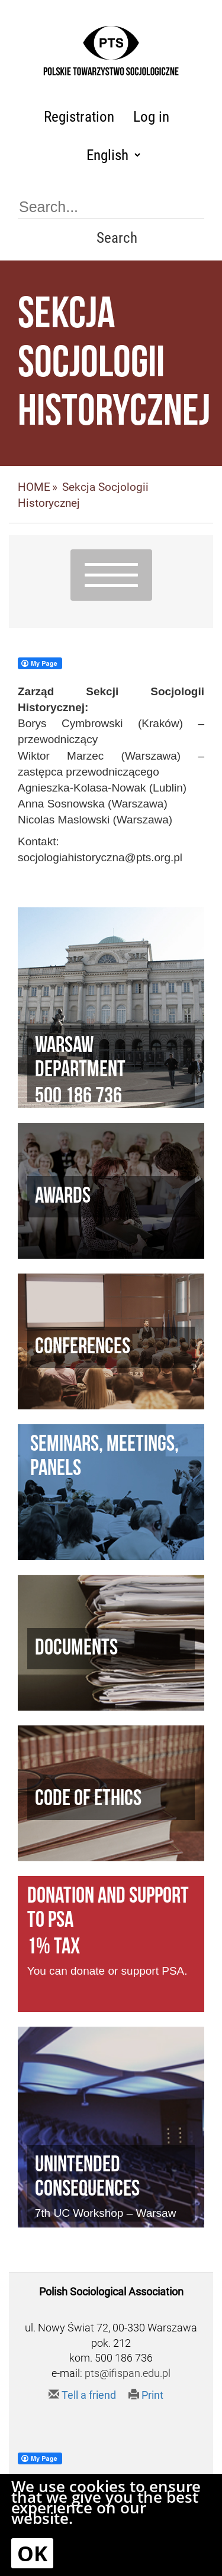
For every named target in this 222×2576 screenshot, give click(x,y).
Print (145, 2395)
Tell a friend (82, 2395)
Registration (79, 116)
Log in (151, 116)
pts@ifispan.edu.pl (127, 2373)
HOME (34, 487)
